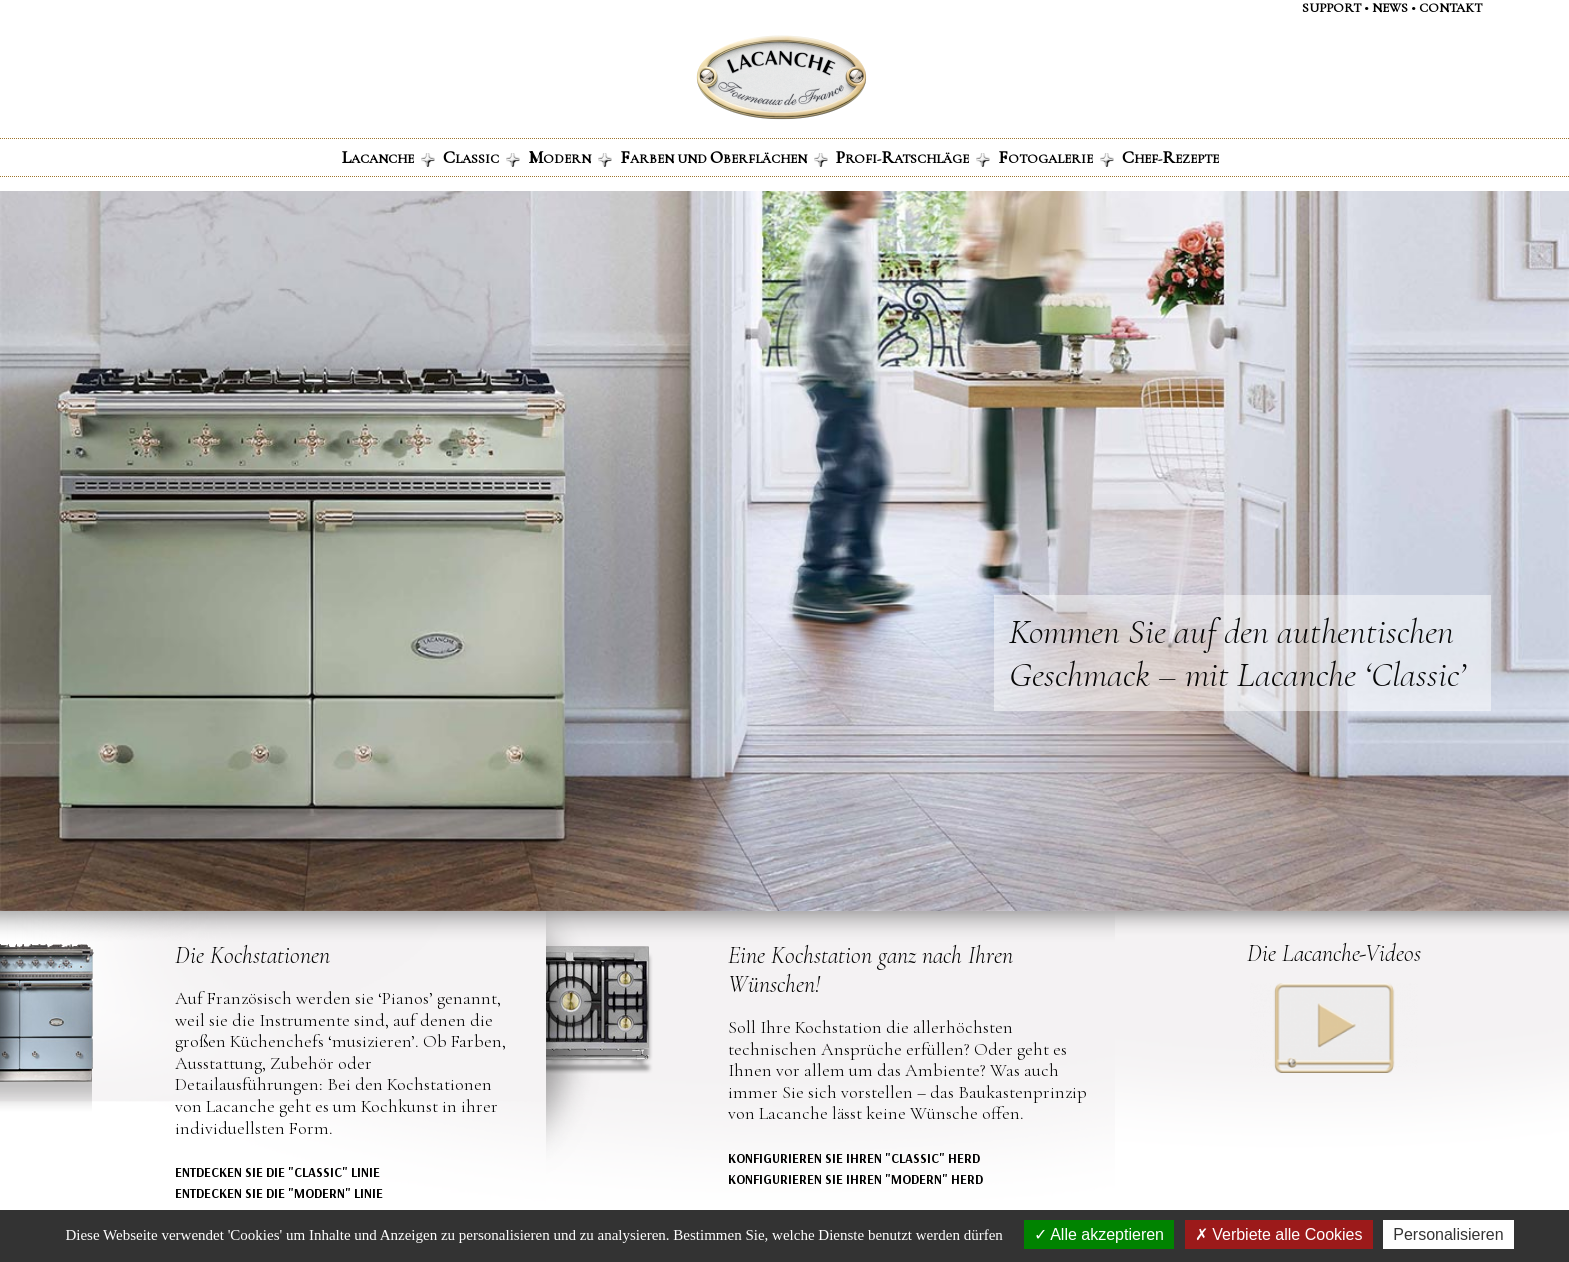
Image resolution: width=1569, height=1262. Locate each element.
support (1331, 8)
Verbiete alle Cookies (1279, 1234)
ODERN (570, 157)
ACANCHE (388, 157)
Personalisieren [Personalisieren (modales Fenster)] (1448, 1234)
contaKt (1450, 8)
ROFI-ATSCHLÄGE (913, 157)
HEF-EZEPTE (1170, 157)
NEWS (1390, 8)
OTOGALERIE (1056, 157)
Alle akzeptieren (1099, 1234)
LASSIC (481, 157)
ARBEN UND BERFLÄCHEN (724, 157)
